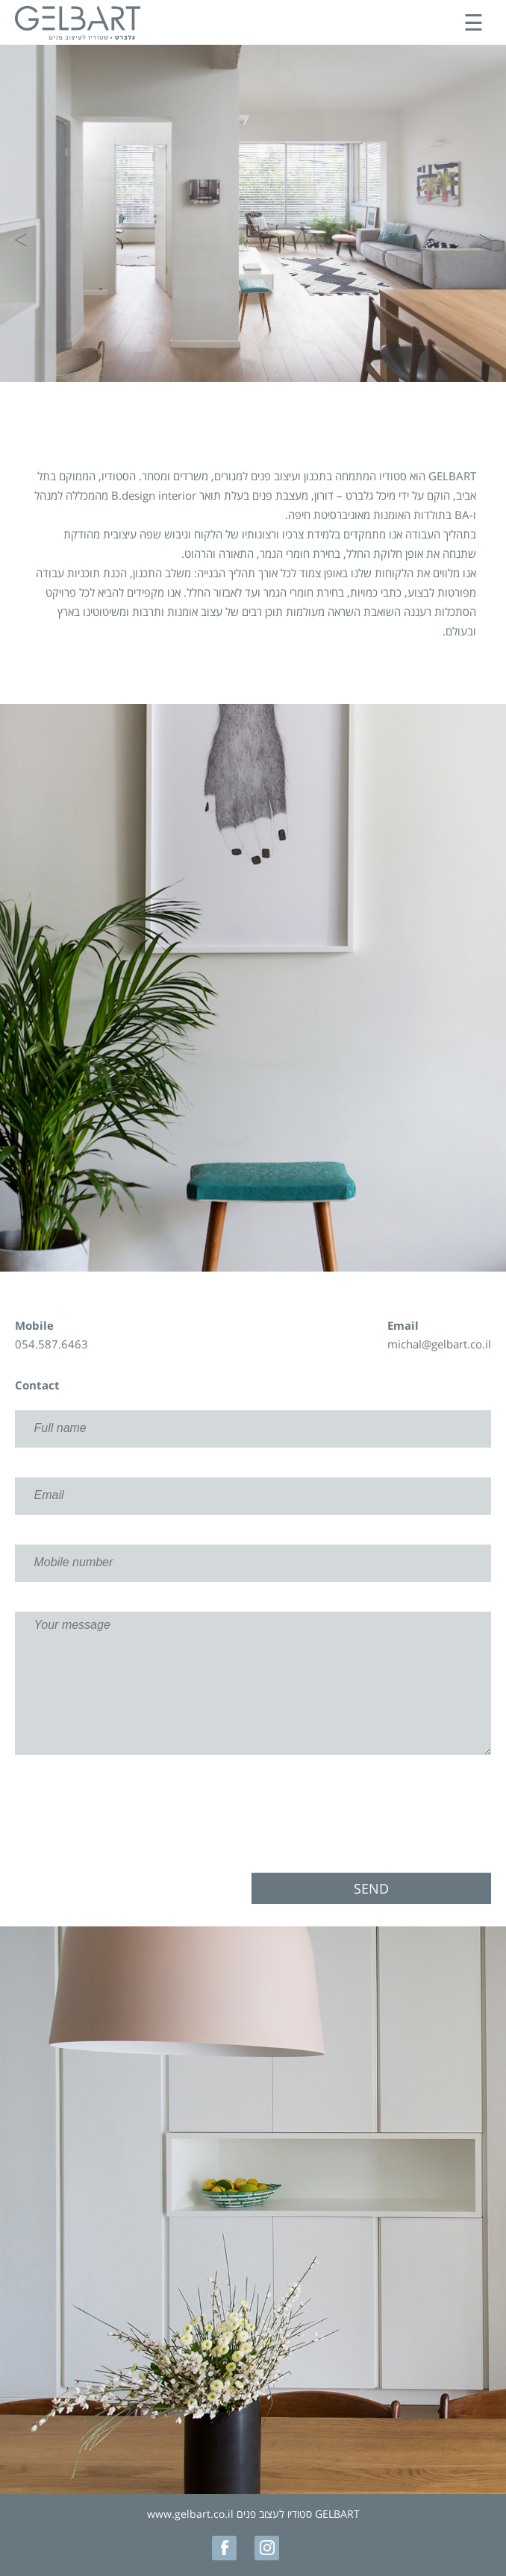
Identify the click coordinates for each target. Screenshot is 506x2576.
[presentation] (253, 1814)
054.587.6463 (51, 1343)
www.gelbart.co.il (190, 2514)
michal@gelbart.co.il (439, 1343)
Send (371, 1888)
